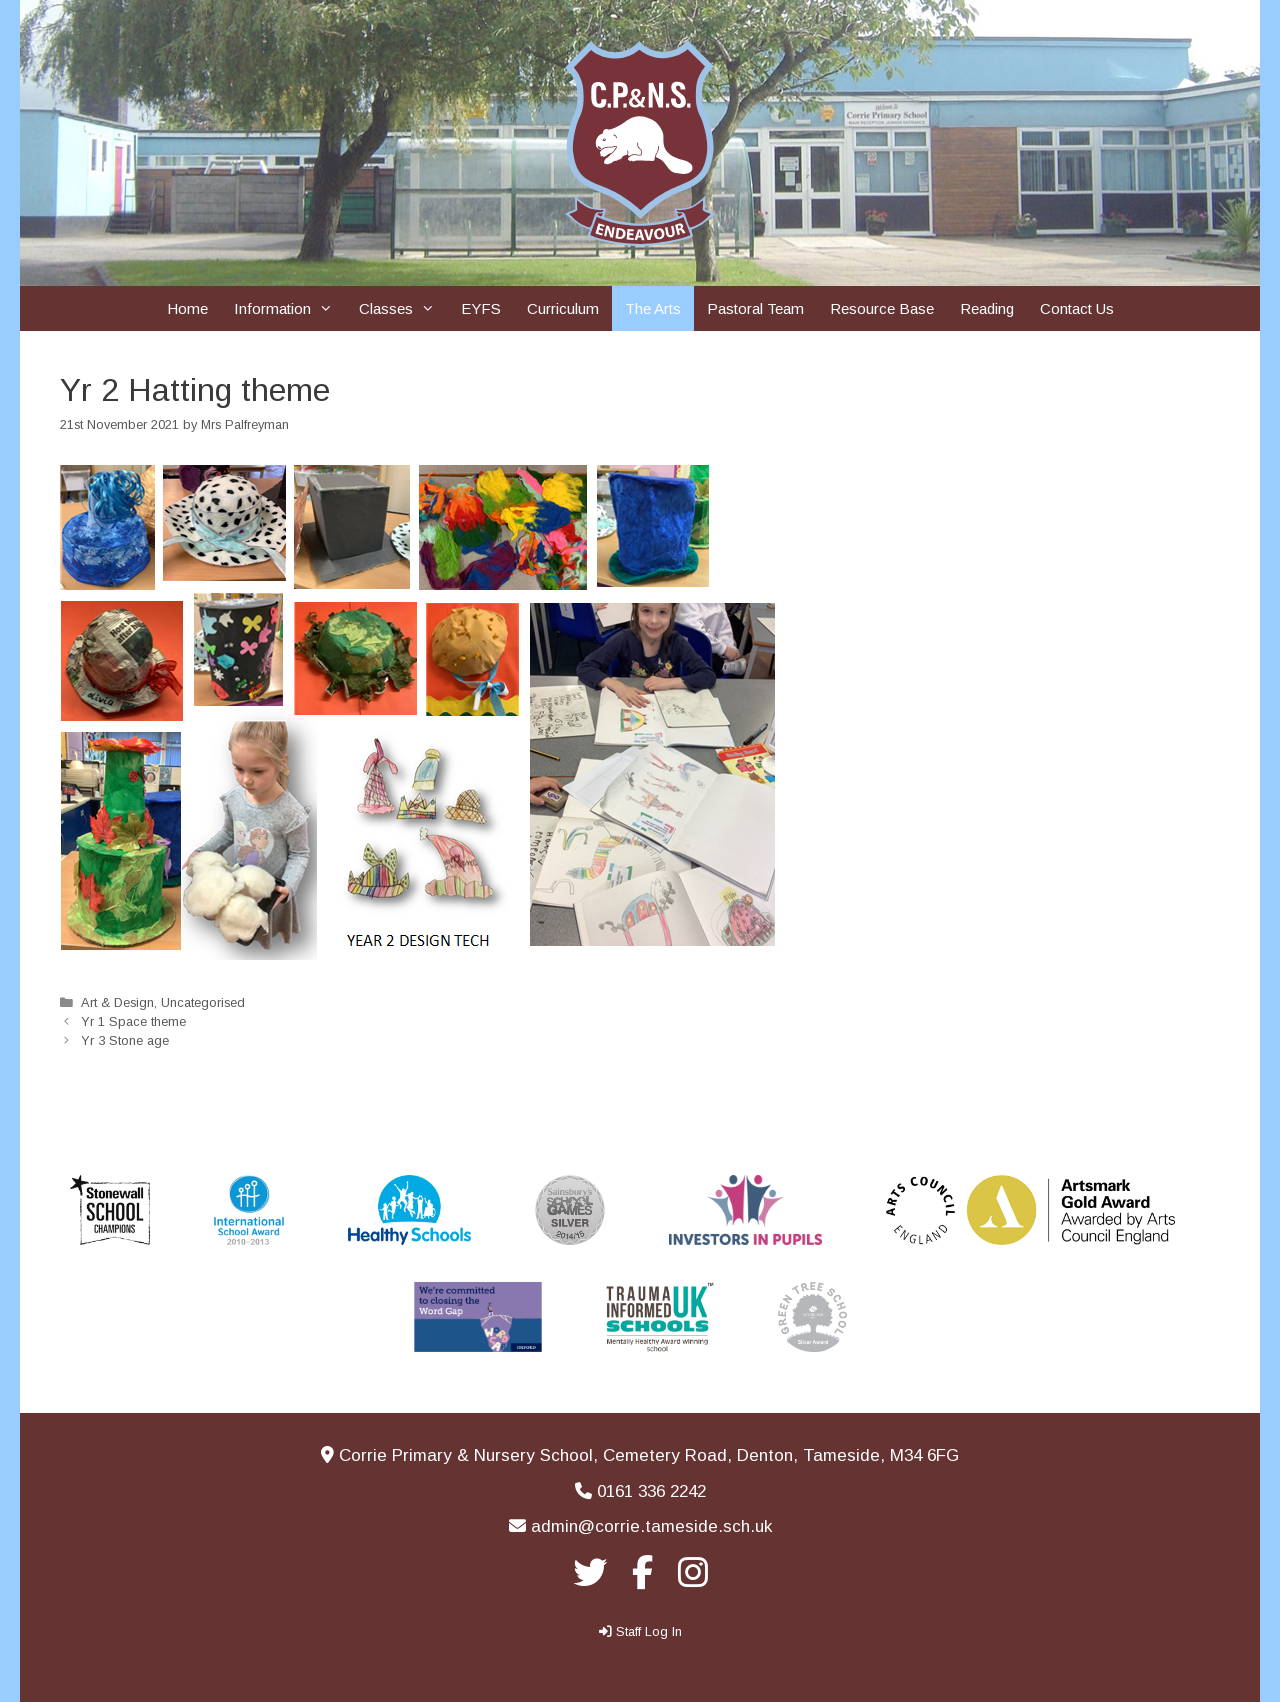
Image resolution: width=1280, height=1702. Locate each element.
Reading (987, 308)
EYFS (481, 308)
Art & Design (117, 1002)
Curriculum (563, 308)
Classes (403, 308)
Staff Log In (649, 1631)
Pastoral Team (755, 308)
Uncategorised (203, 1002)
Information (290, 308)
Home (187, 308)
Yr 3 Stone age (125, 1040)
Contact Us (1077, 308)
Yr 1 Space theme (133, 1021)
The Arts (653, 308)
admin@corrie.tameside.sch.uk (651, 1526)
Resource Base (882, 308)
